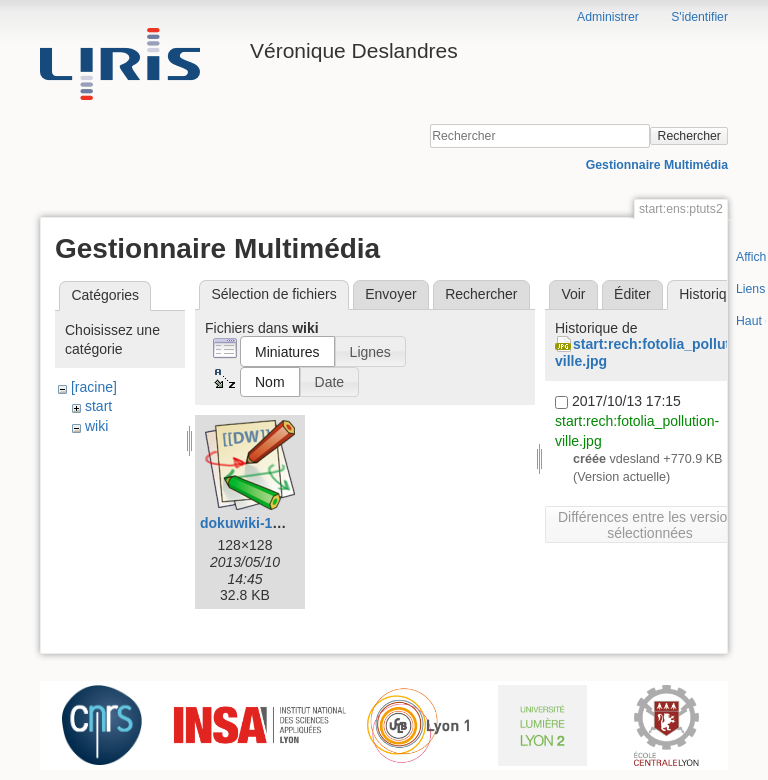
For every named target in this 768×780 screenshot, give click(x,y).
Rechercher (689, 136)
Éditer (632, 294)
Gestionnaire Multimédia (657, 165)
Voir (573, 294)
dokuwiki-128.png (258, 523)
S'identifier (699, 17)
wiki (96, 426)
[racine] (94, 387)
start (98, 406)
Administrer (608, 17)
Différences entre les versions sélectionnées (650, 525)
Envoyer (390, 294)
